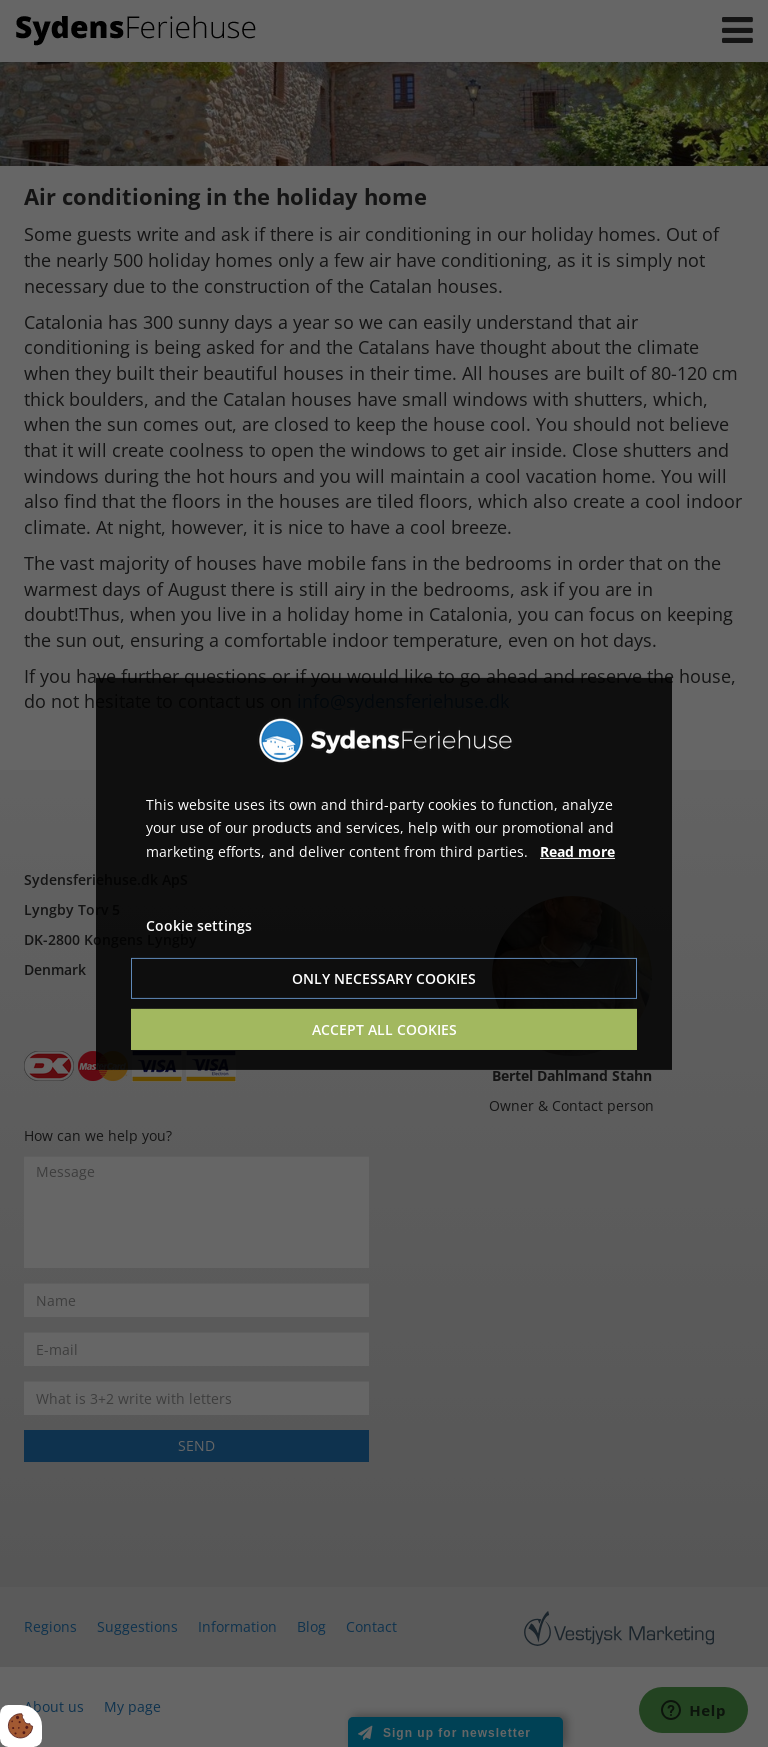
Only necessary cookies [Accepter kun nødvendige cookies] (384, 978)
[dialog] (384, 873)
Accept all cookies (384, 1029)
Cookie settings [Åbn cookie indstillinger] (199, 925)
